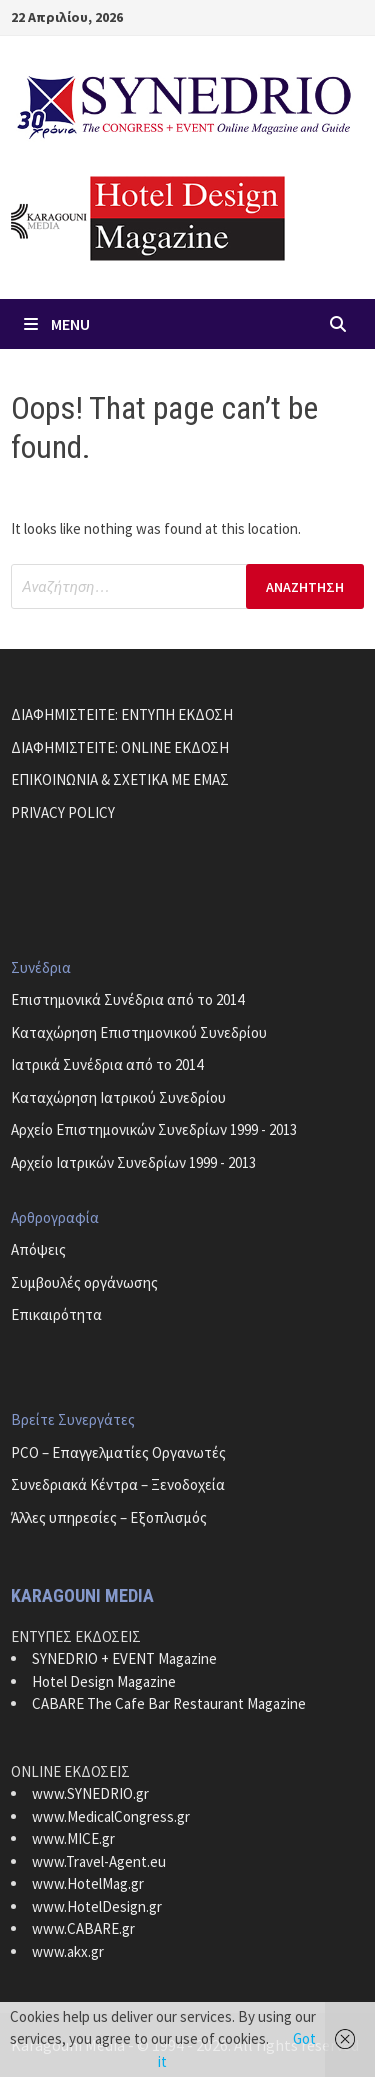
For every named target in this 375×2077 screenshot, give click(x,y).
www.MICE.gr (73, 1838)
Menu (55, 324)
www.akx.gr (68, 1951)
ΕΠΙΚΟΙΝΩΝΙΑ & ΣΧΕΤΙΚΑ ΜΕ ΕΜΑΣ (120, 779)
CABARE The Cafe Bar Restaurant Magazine (169, 1703)
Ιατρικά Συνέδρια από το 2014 (107, 1064)
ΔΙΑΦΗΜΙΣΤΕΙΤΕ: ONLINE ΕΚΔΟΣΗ (120, 747)
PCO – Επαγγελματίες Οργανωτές (118, 1452)
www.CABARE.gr (83, 1928)
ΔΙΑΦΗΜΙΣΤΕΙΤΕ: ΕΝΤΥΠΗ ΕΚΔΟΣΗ (122, 714)
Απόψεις (38, 1249)
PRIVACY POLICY (63, 812)
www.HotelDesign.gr (97, 1906)
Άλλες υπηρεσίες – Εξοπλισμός (109, 1517)
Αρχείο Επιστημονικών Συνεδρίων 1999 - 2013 (154, 1129)
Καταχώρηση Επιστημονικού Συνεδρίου (139, 1032)
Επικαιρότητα (56, 1314)
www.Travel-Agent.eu (99, 1861)
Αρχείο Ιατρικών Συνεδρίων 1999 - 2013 (133, 1162)
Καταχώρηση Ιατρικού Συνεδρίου (118, 1097)
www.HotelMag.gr (88, 1883)
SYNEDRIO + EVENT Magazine (124, 1658)
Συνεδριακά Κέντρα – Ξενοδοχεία (118, 1484)
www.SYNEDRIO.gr (90, 1793)
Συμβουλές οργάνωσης (84, 1282)
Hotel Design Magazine (104, 1681)
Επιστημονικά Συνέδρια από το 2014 (127, 999)
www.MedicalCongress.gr (111, 1816)
